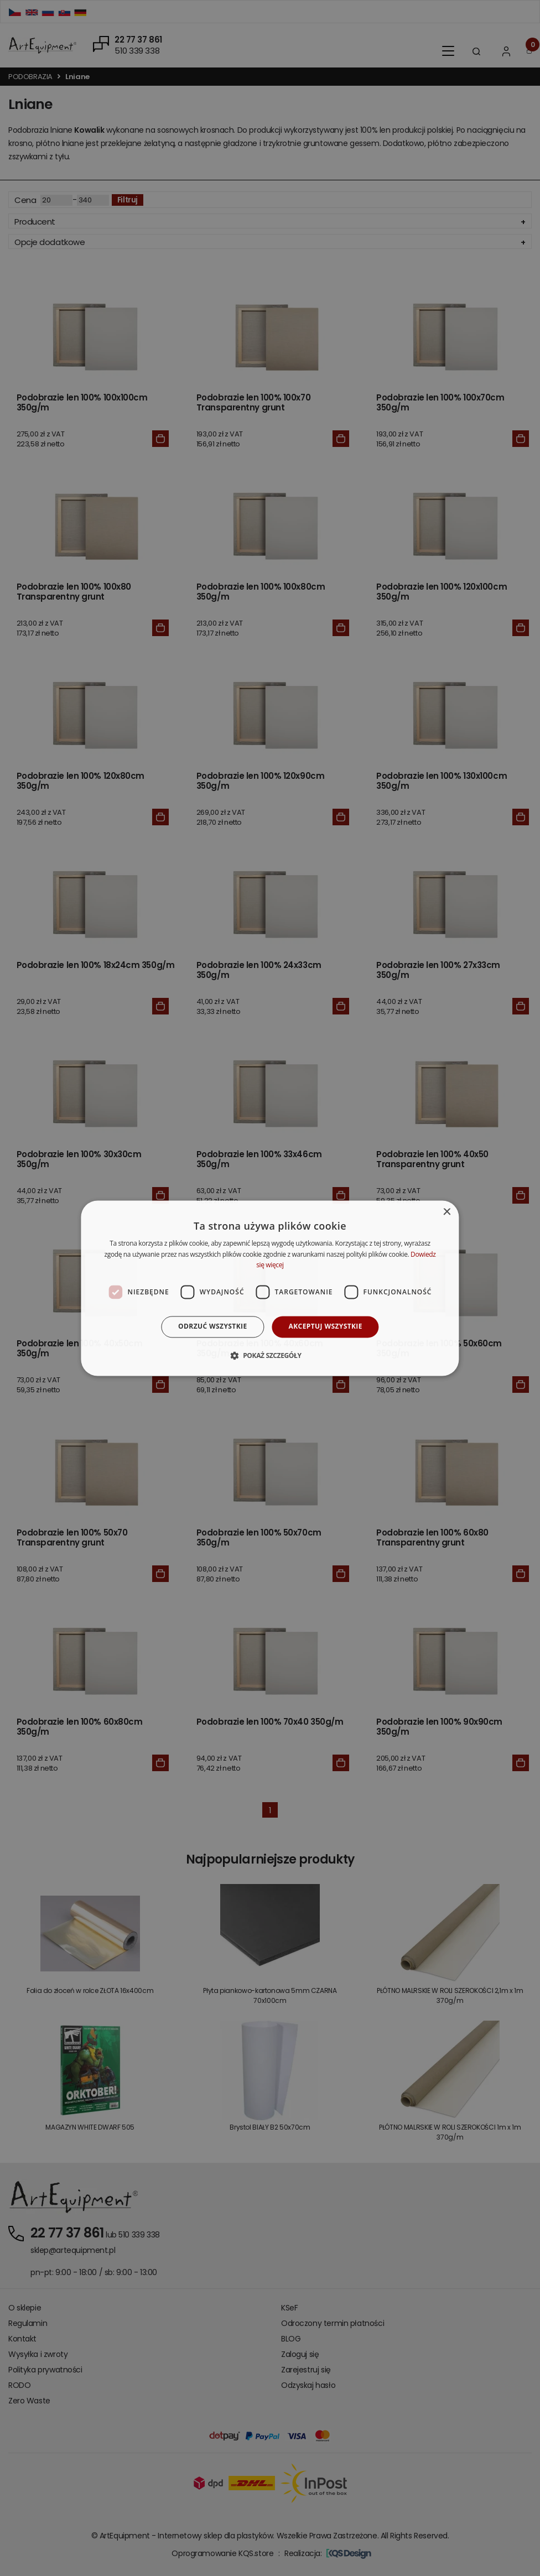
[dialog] (270, 1288)
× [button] (447, 1212)
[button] (269, 1355)
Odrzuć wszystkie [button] (212, 1326)
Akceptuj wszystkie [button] (325, 1326)
